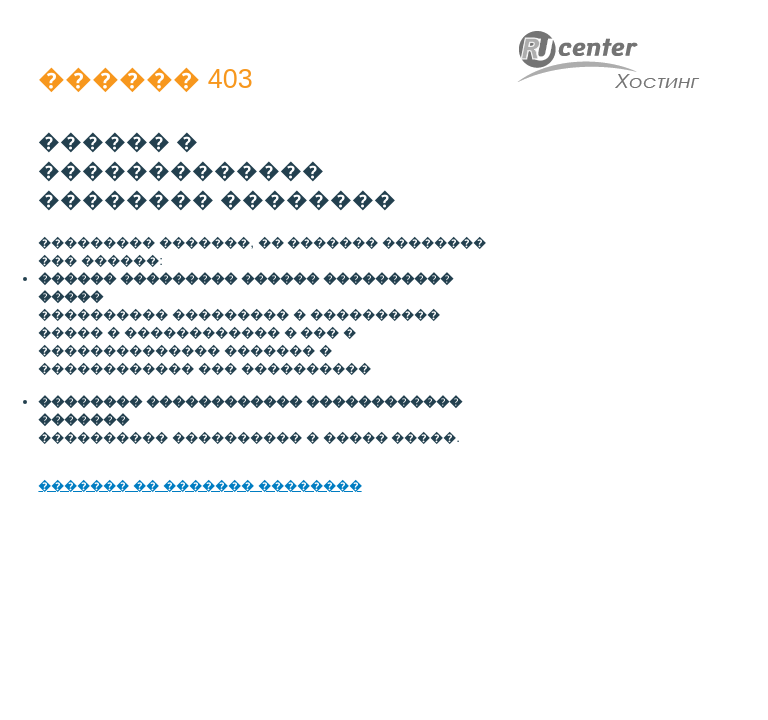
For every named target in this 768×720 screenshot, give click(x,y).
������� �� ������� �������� (199, 485)
